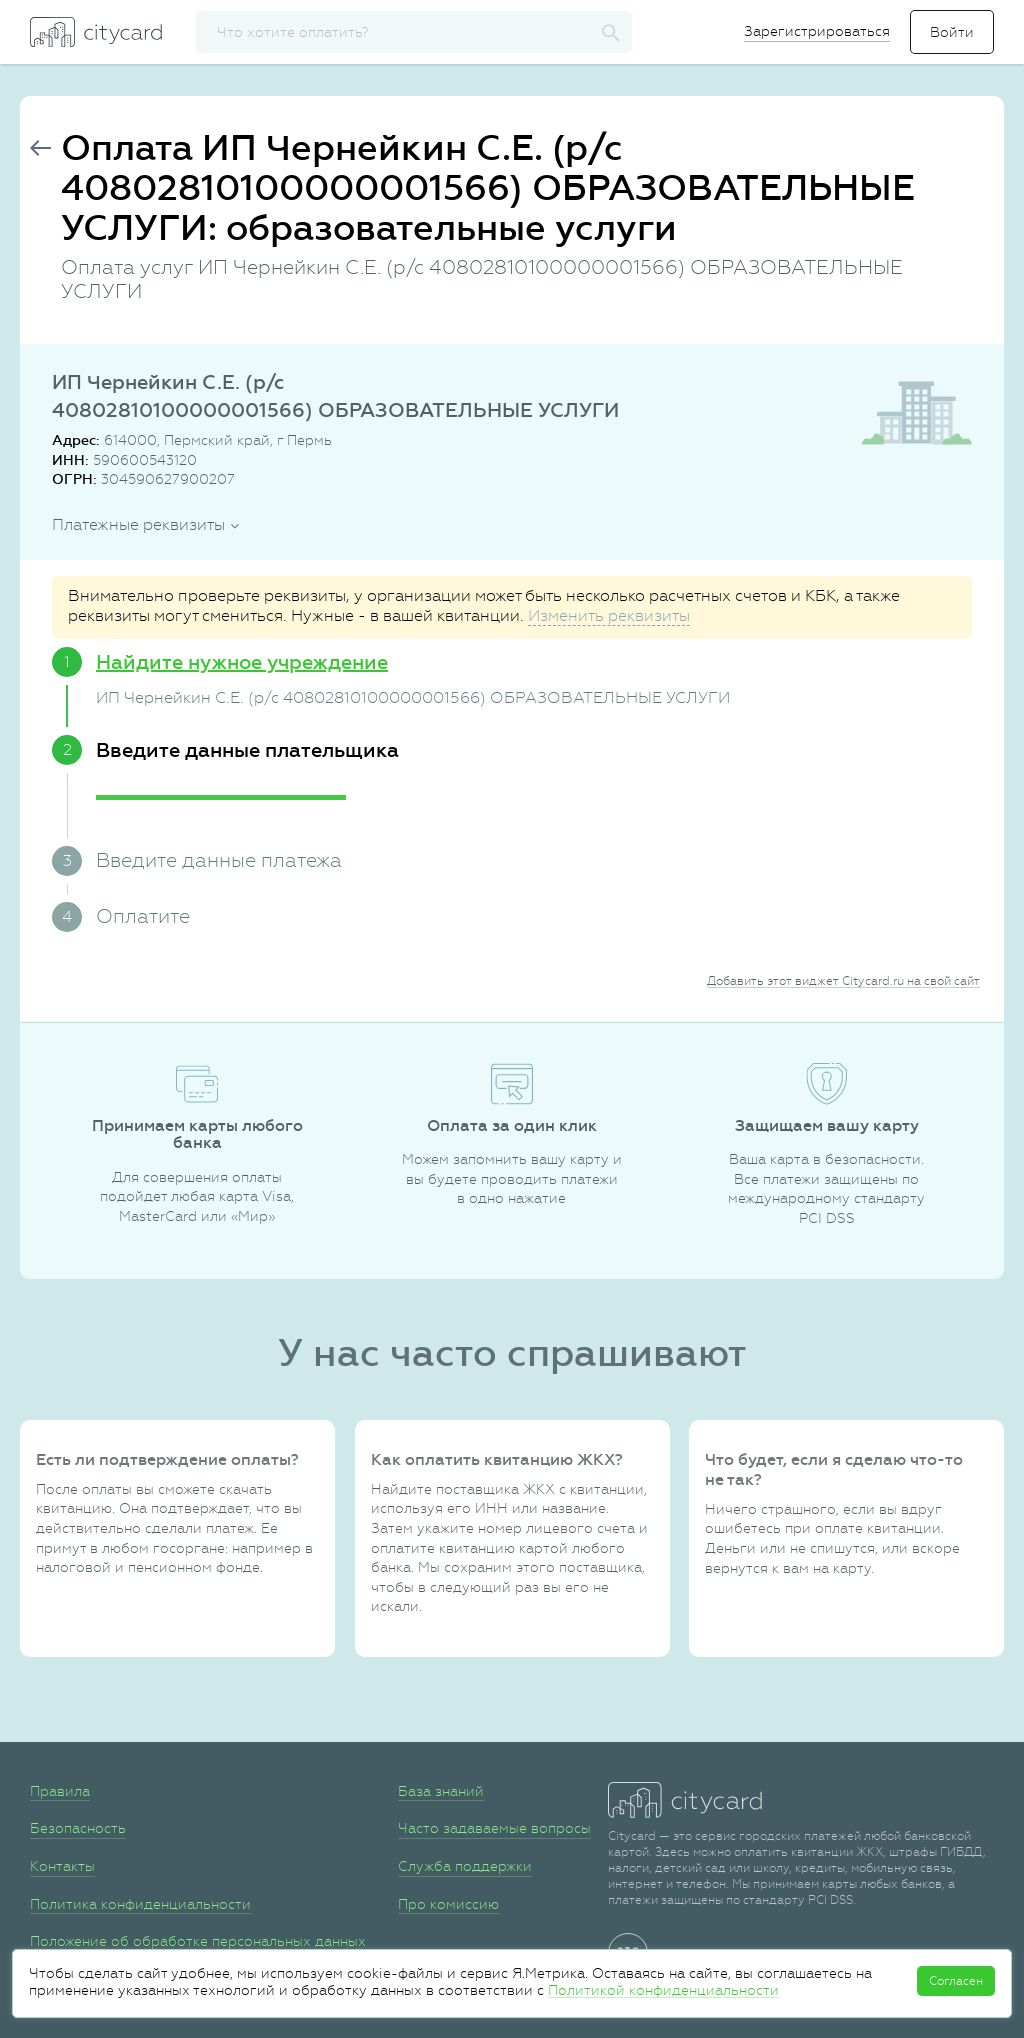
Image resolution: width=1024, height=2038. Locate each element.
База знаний (441, 1791)
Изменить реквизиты (609, 615)
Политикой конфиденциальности (663, 1990)
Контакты (62, 1866)
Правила (60, 1791)
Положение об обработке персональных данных (198, 1941)
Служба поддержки (465, 1866)
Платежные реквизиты (138, 524)
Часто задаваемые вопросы (494, 1828)
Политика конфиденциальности (140, 1904)
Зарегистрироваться (817, 31)
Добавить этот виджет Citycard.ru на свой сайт (843, 981)
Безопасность (78, 1828)
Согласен (956, 1981)
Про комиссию (448, 1904)
